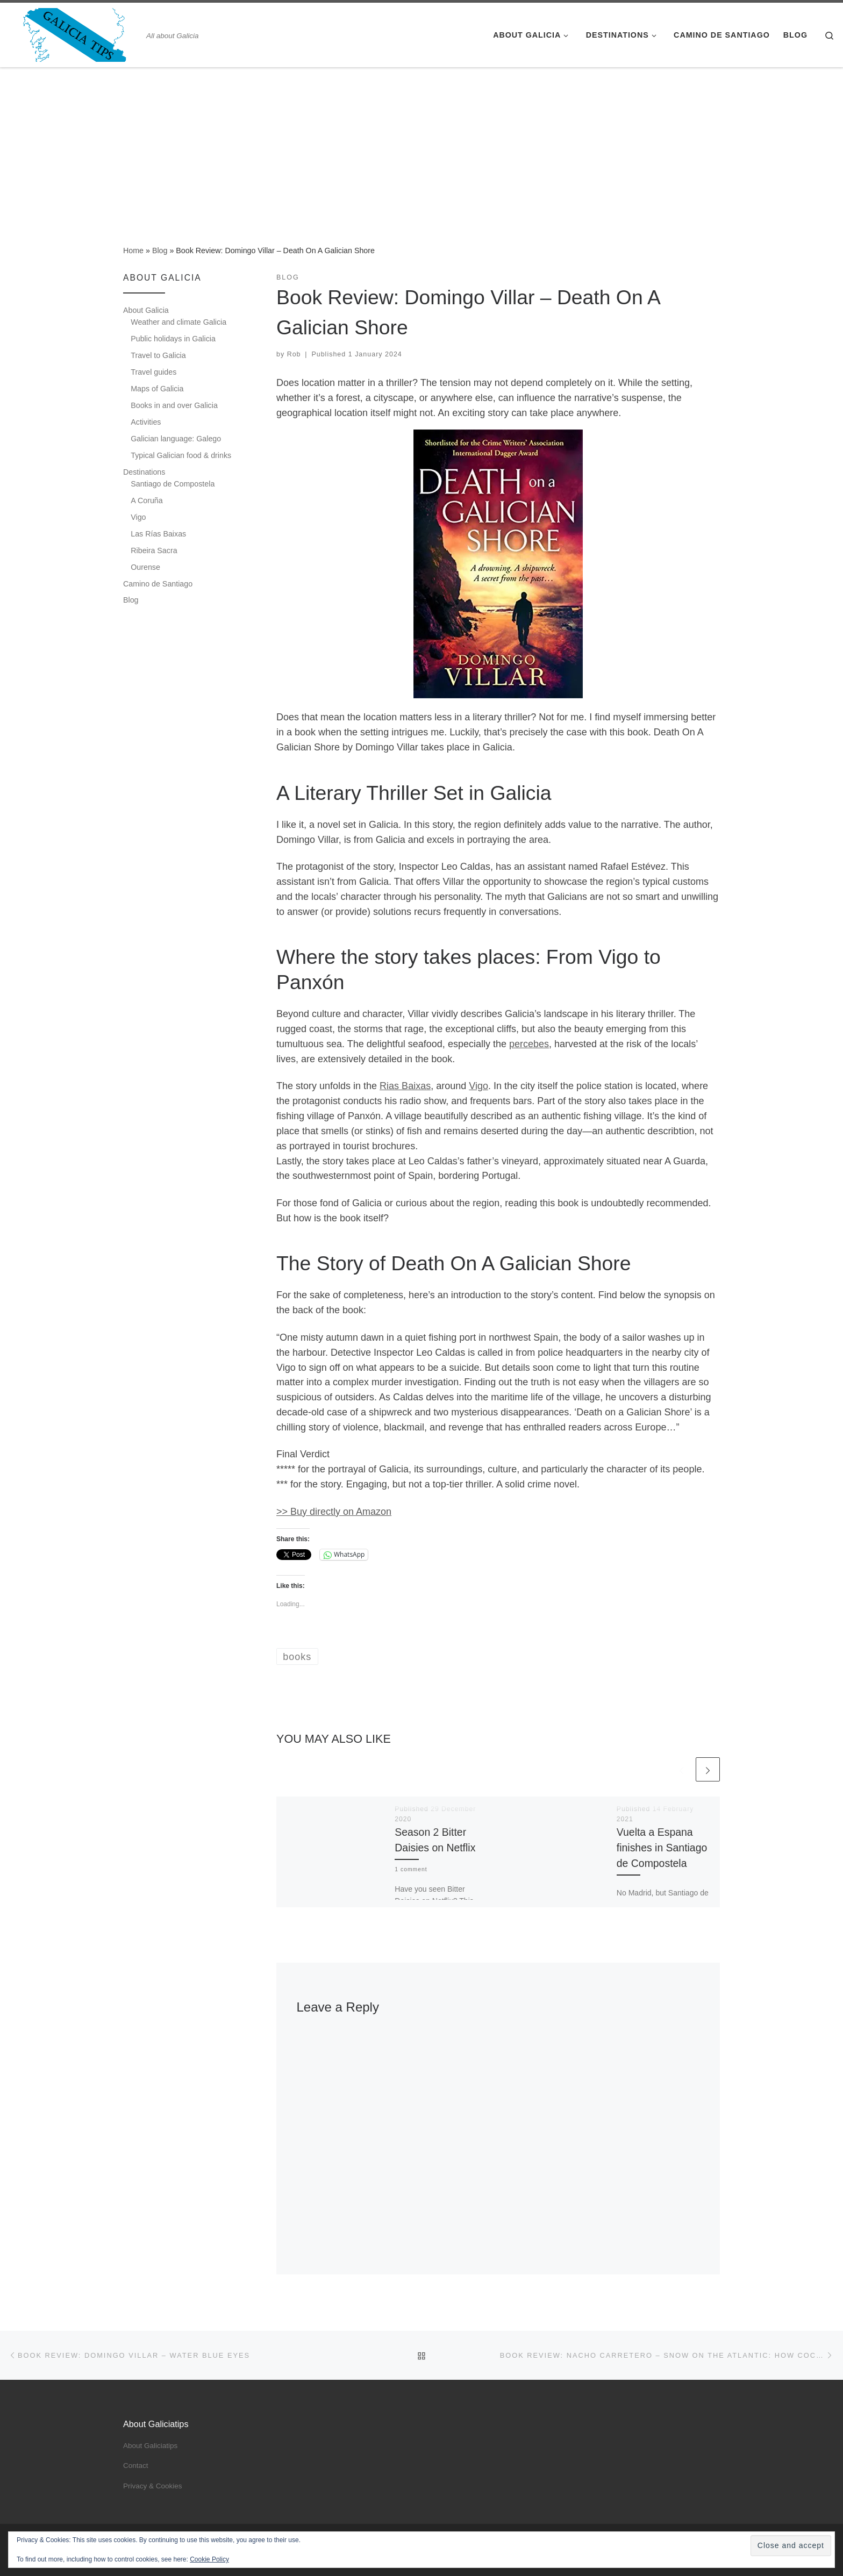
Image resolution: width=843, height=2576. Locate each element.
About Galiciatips (150, 2446)
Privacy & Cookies (152, 2486)
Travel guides (153, 372)
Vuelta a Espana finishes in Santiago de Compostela (662, 1847)
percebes (529, 1044)
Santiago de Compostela (173, 484)
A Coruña (146, 500)
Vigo (478, 1086)
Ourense (145, 567)
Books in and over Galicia (174, 405)
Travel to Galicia (158, 355)
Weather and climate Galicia (178, 322)
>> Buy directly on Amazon (333, 1511)
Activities (146, 422)
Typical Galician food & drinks (181, 455)
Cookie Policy (209, 2559)
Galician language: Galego (176, 438)
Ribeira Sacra (154, 550)
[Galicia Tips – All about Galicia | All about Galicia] (75, 34)
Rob (294, 354)
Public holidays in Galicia (173, 338)
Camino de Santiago (157, 583)
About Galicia (146, 310)
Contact (135, 2465)
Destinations (144, 472)
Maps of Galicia (157, 388)
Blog (160, 250)
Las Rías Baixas (158, 533)
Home (133, 250)
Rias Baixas (405, 1086)
